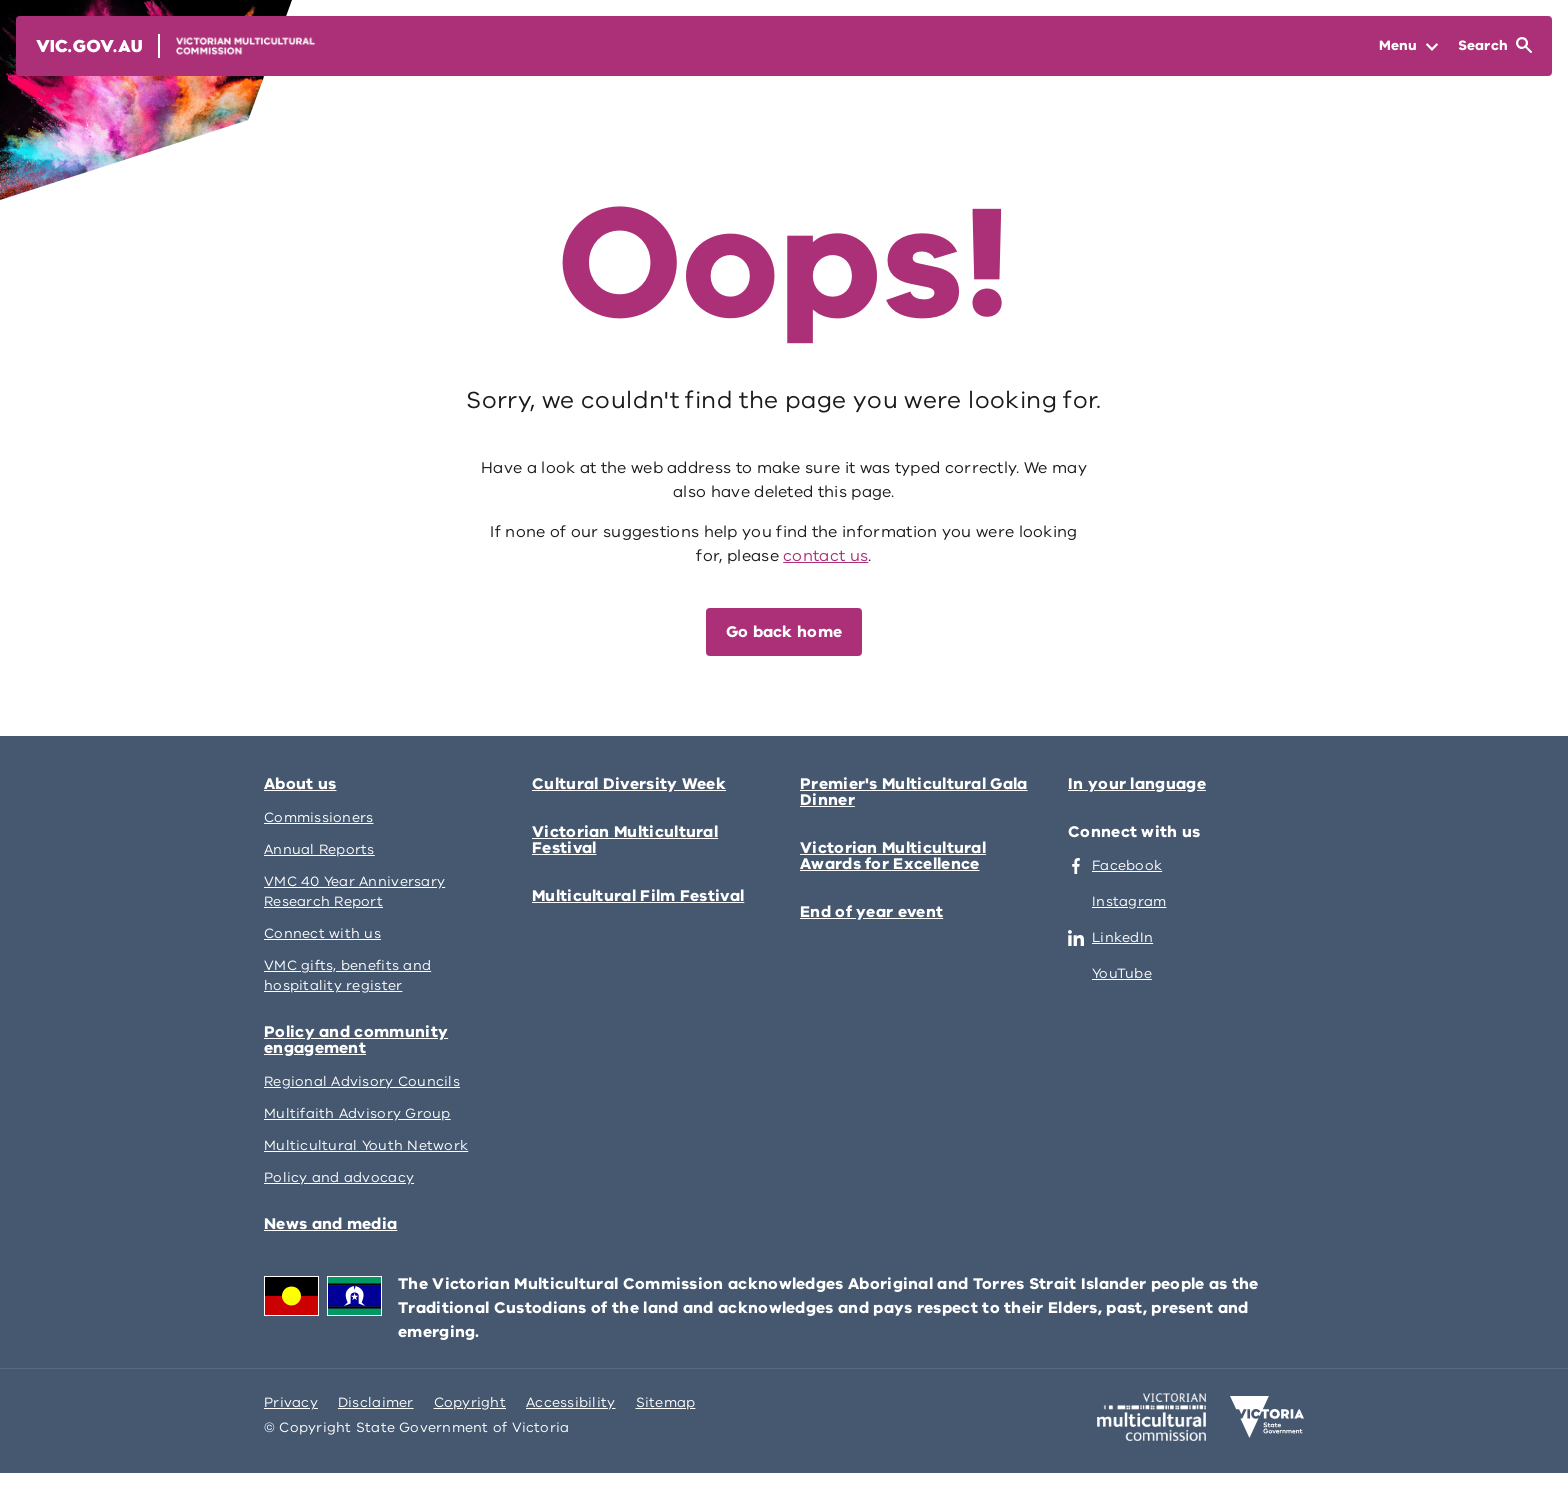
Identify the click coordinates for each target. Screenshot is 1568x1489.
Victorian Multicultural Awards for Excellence (893, 856)
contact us (825, 556)
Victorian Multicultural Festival (625, 840)
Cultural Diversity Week (629, 784)
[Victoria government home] (1267, 1417)
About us (300, 784)
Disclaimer (376, 1402)
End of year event (871, 912)
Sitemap (666, 1402)
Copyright (470, 1402)
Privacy (291, 1402)
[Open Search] (1495, 46)
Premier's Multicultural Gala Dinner (914, 792)
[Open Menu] (1408, 46)
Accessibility (571, 1402)
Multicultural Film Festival (638, 896)
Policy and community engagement (356, 1040)
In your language (1137, 784)
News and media (330, 1224)
